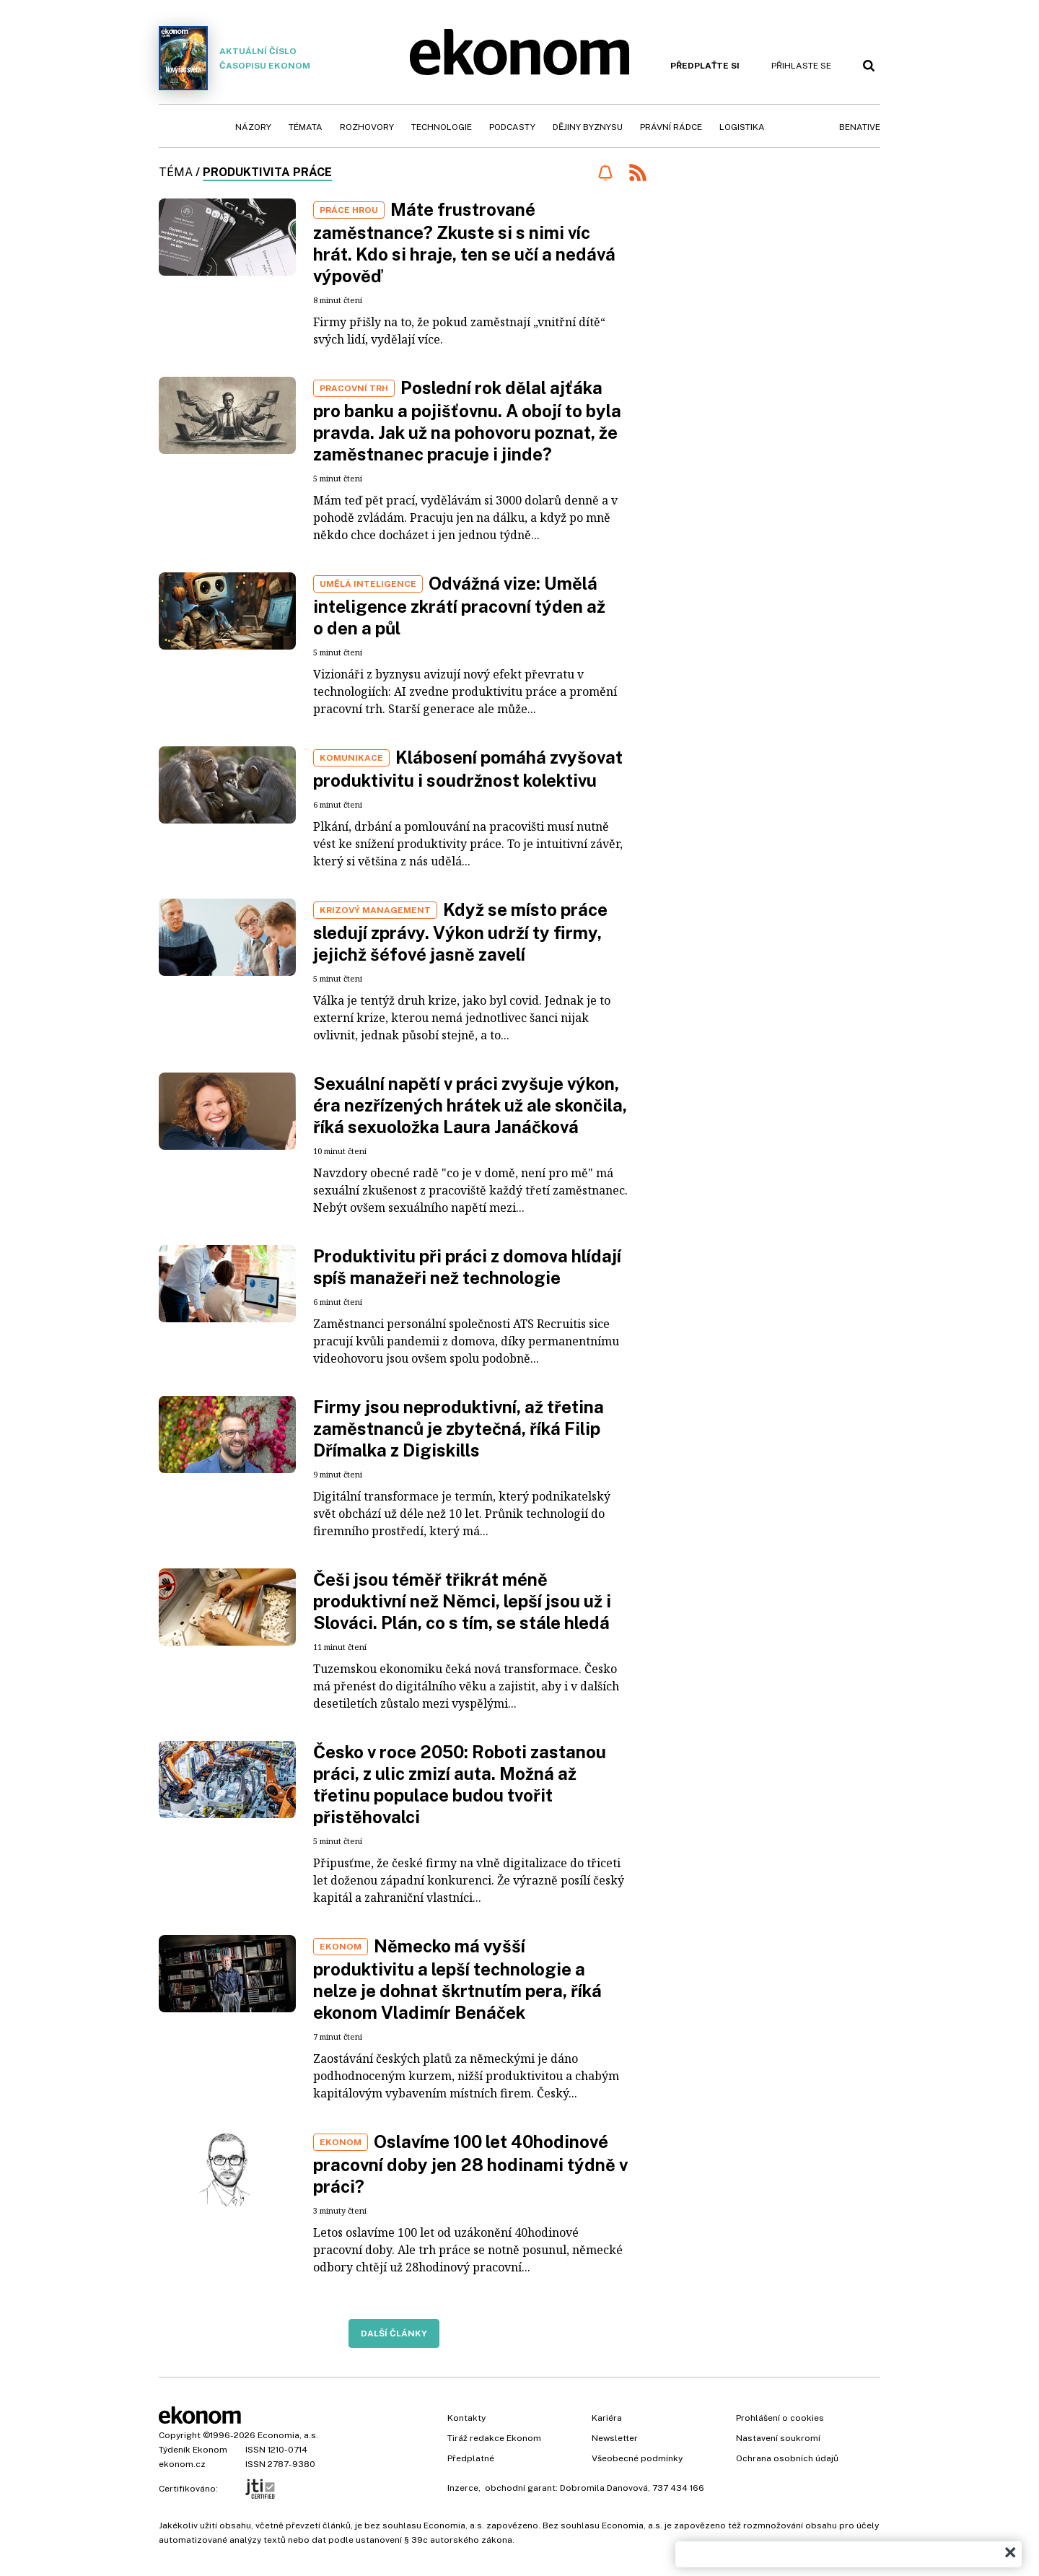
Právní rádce (671, 127)
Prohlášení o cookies (780, 2418)
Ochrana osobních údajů (787, 2458)
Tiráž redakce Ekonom (494, 2438)
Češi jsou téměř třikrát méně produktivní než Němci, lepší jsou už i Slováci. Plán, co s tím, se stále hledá (462, 1601)
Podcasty (512, 127)
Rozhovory (367, 127)
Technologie (441, 127)
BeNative (859, 127)
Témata (306, 127)
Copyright (180, 2435)
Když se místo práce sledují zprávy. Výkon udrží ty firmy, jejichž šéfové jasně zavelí (460, 931)
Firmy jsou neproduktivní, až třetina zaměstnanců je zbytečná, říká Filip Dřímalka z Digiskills (458, 1428)
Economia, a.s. (288, 2435)
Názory (253, 127)
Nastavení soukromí (778, 2438)
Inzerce (462, 2488)
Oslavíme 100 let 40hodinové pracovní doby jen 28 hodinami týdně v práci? (470, 2163)
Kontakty (466, 2418)
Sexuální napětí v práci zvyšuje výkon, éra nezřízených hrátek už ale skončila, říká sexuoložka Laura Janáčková (470, 1105)
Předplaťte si (705, 66)
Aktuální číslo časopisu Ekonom (234, 58)
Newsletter (615, 2438)
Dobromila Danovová (604, 2488)
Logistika (742, 127)
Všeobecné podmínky (637, 2458)
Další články (394, 2333)
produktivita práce (267, 172)
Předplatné (470, 2458)
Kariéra (607, 2418)
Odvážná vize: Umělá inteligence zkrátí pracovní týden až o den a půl (459, 605)
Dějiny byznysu (588, 127)
